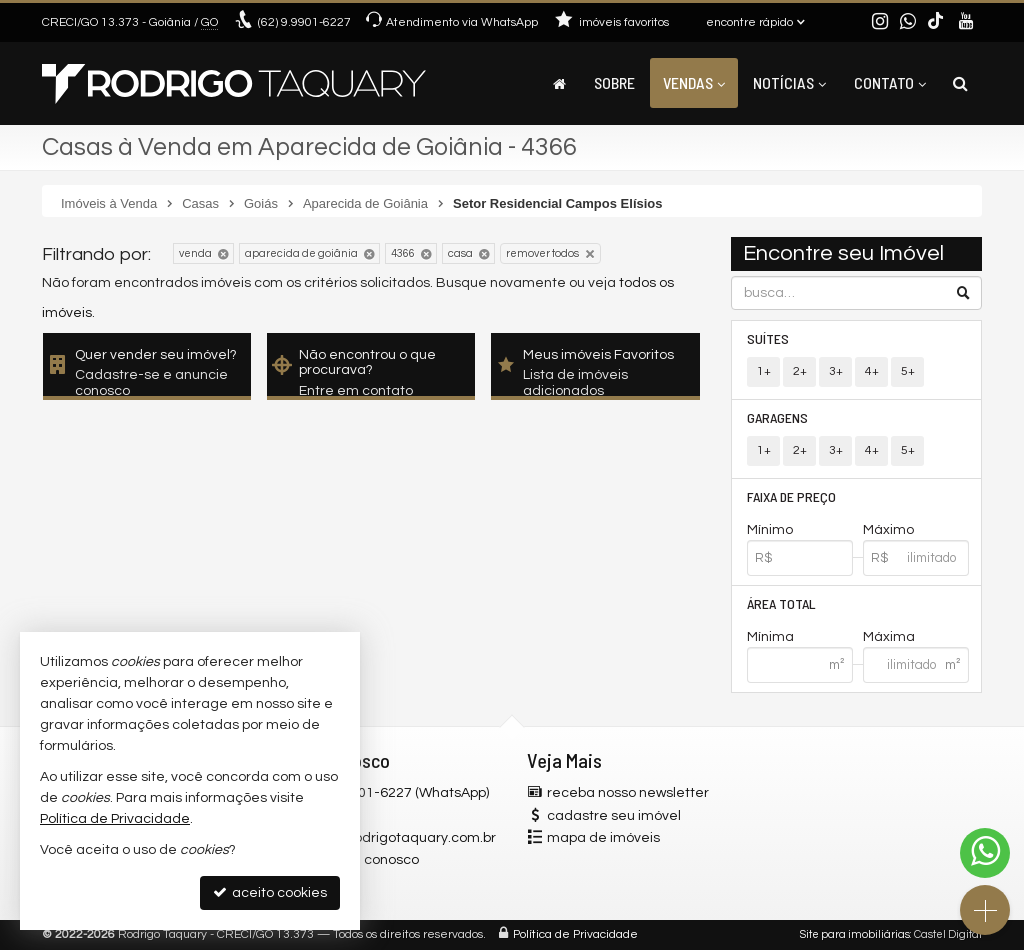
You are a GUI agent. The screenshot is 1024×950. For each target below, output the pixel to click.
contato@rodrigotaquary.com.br (390, 838)
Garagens (777, 417)
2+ (800, 371)
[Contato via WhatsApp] (985, 853)
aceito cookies (270, 892)
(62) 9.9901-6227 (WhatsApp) (397, 793)
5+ (908, 371)
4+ (872, 371)
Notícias (789, 82)
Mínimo (770, 530)
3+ (836, 371)
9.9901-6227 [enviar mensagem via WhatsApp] (304, 22)
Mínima (770, 637)
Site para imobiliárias (855, 934)
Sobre (614, 82)
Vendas (694, 82)
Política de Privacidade (575, 934)
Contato (890, 82)
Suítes (768, 338)
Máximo (888, 530)
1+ (764, 371)
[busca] (960, 83)
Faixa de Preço (791, 496)
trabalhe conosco (362, 860)
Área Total (781, 603)
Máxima (889, 637)
